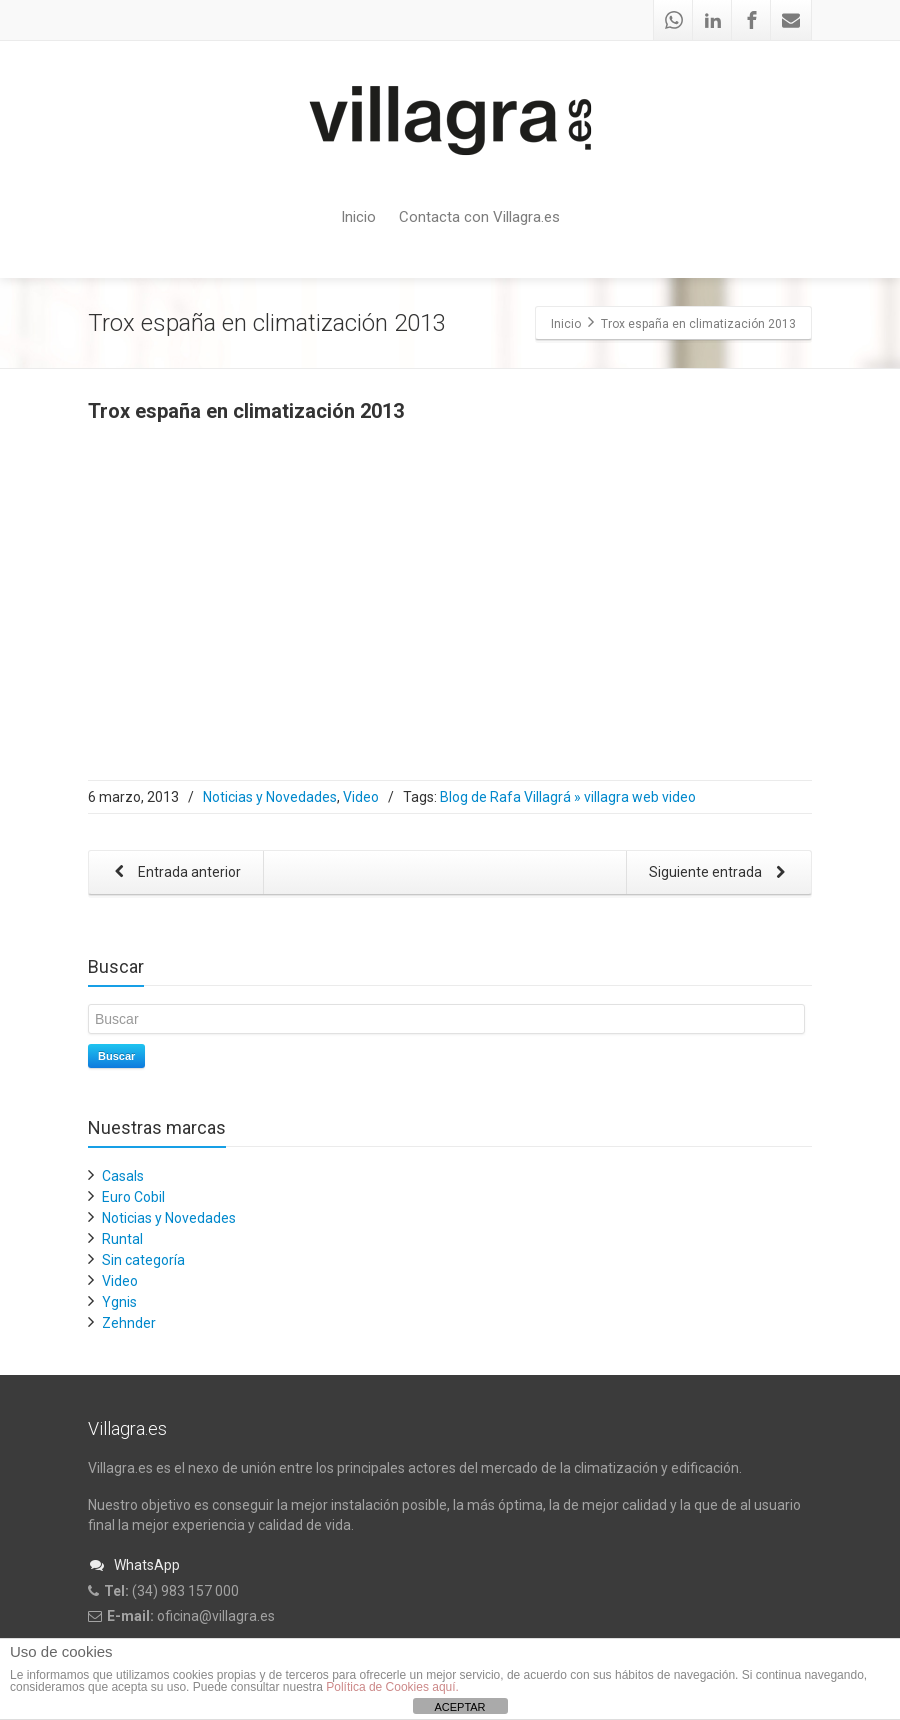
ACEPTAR (459, 1707)
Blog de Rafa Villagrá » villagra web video (568, 797)
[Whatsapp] (674, 20)
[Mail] (791, 20)
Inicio (358, 217)
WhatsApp (134, 1565)
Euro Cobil (133, 1197)
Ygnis (119, 1302)
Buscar (116, 1056)
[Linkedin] (713, 20)
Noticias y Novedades (270, 797)
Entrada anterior (174, 873)
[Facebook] (752, 20)
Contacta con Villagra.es (479, 217)
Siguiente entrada (721, 873)
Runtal (122, 1239)
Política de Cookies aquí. (392, 1687)
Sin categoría (143, 1260)
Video (361, 797)
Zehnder (129, 1323)
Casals (123, 1176)
